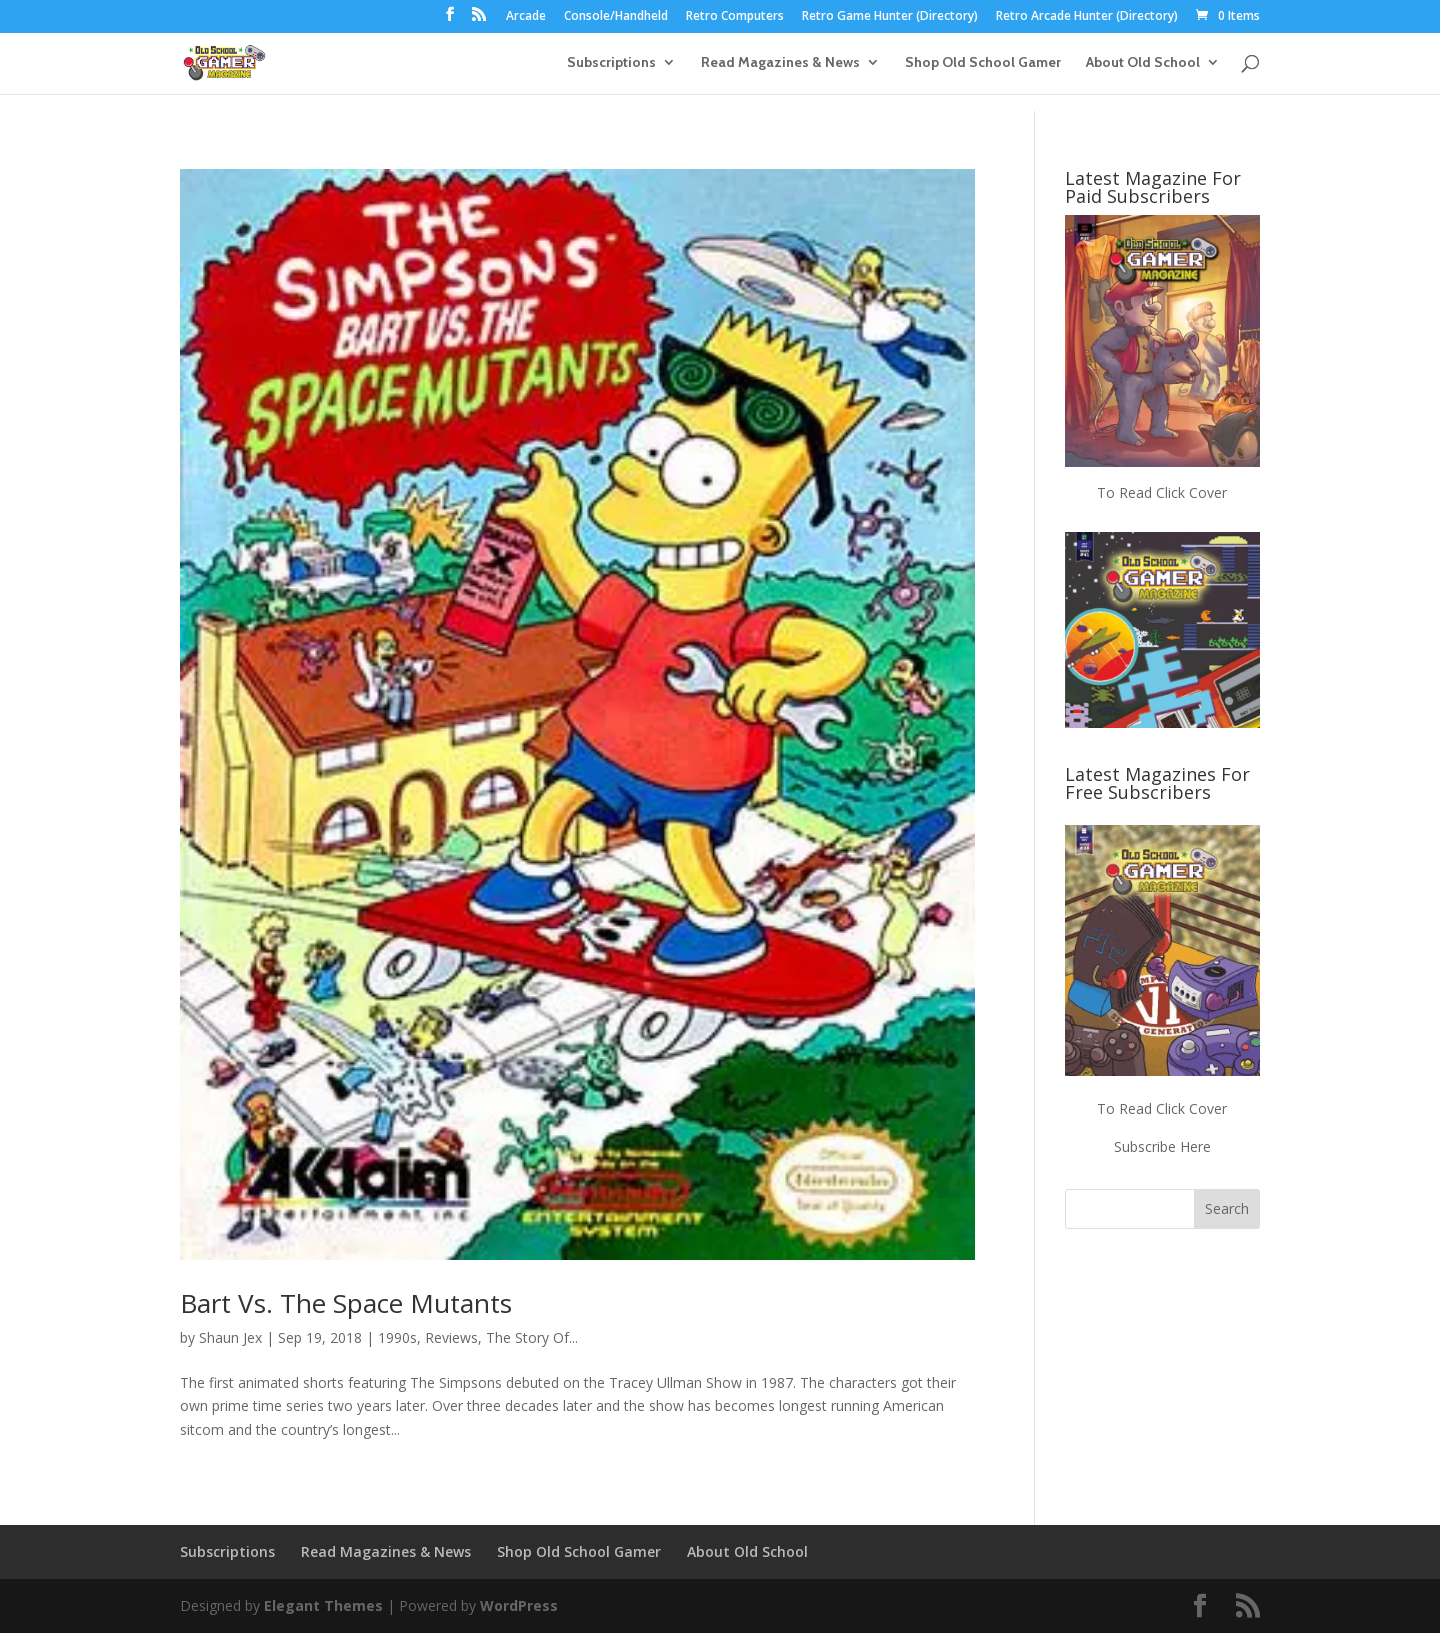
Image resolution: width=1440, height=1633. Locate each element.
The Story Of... (532, 1337)
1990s (397, 1337)
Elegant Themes (323, 1605)
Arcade (526, 17)
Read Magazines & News (780, 63)
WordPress (519, 1605)
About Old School (1143, 63)
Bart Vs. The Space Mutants (346, 1303)
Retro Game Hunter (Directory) (890, 17)
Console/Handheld (616, 17)
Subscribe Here (1162, 1146)
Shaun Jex (230, 1337)
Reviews (451, 1337)
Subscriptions (611, 63)
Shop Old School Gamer (983, 63)
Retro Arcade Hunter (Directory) (1087, 17)
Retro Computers (735, 17)
